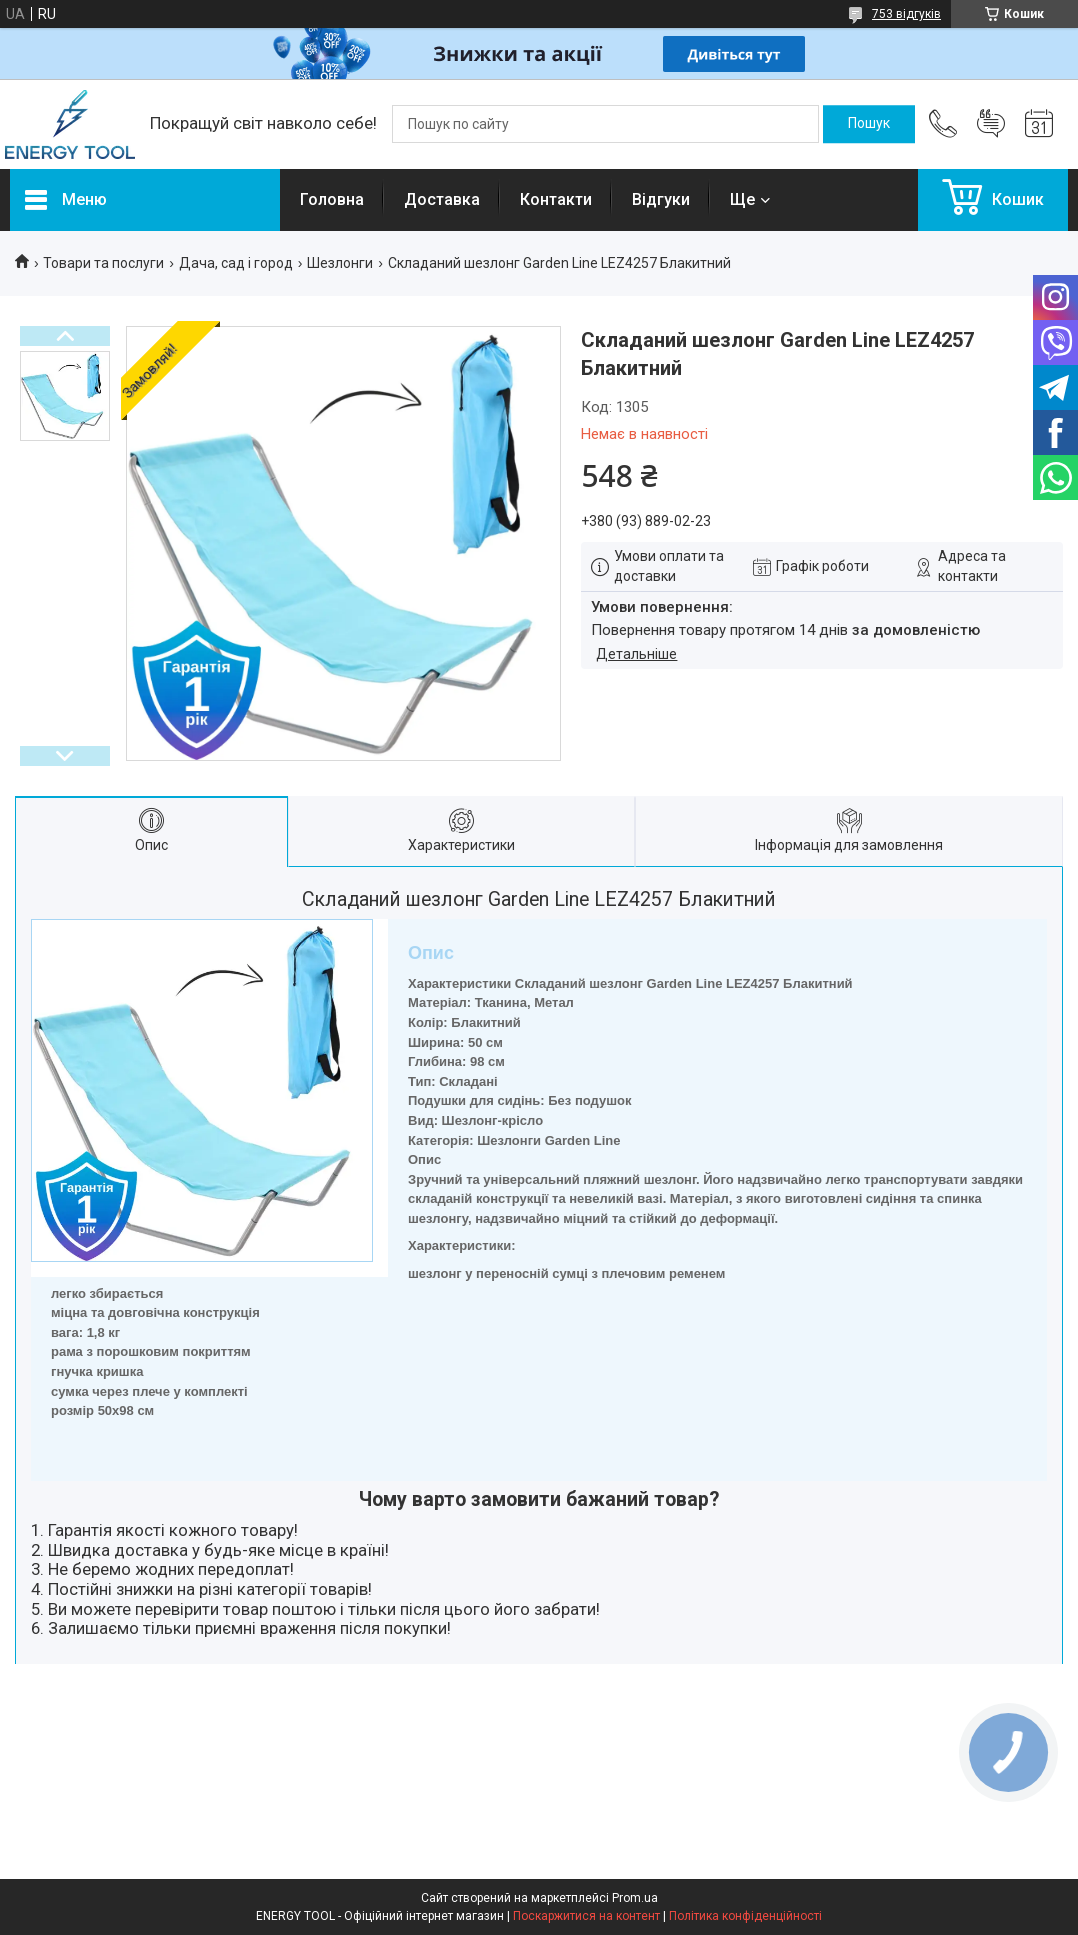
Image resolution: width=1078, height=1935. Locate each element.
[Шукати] (869, 124)
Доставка (442, 199)
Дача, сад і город (236, 263)
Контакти (556, 199)
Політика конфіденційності (745, 1916)
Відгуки (661, 199)
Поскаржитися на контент (586, 1916)
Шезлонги (340, 263)
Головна (332, 199)
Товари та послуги (103, 263)
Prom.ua (635, 1898)
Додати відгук (991, 124)
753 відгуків (906, 14)
